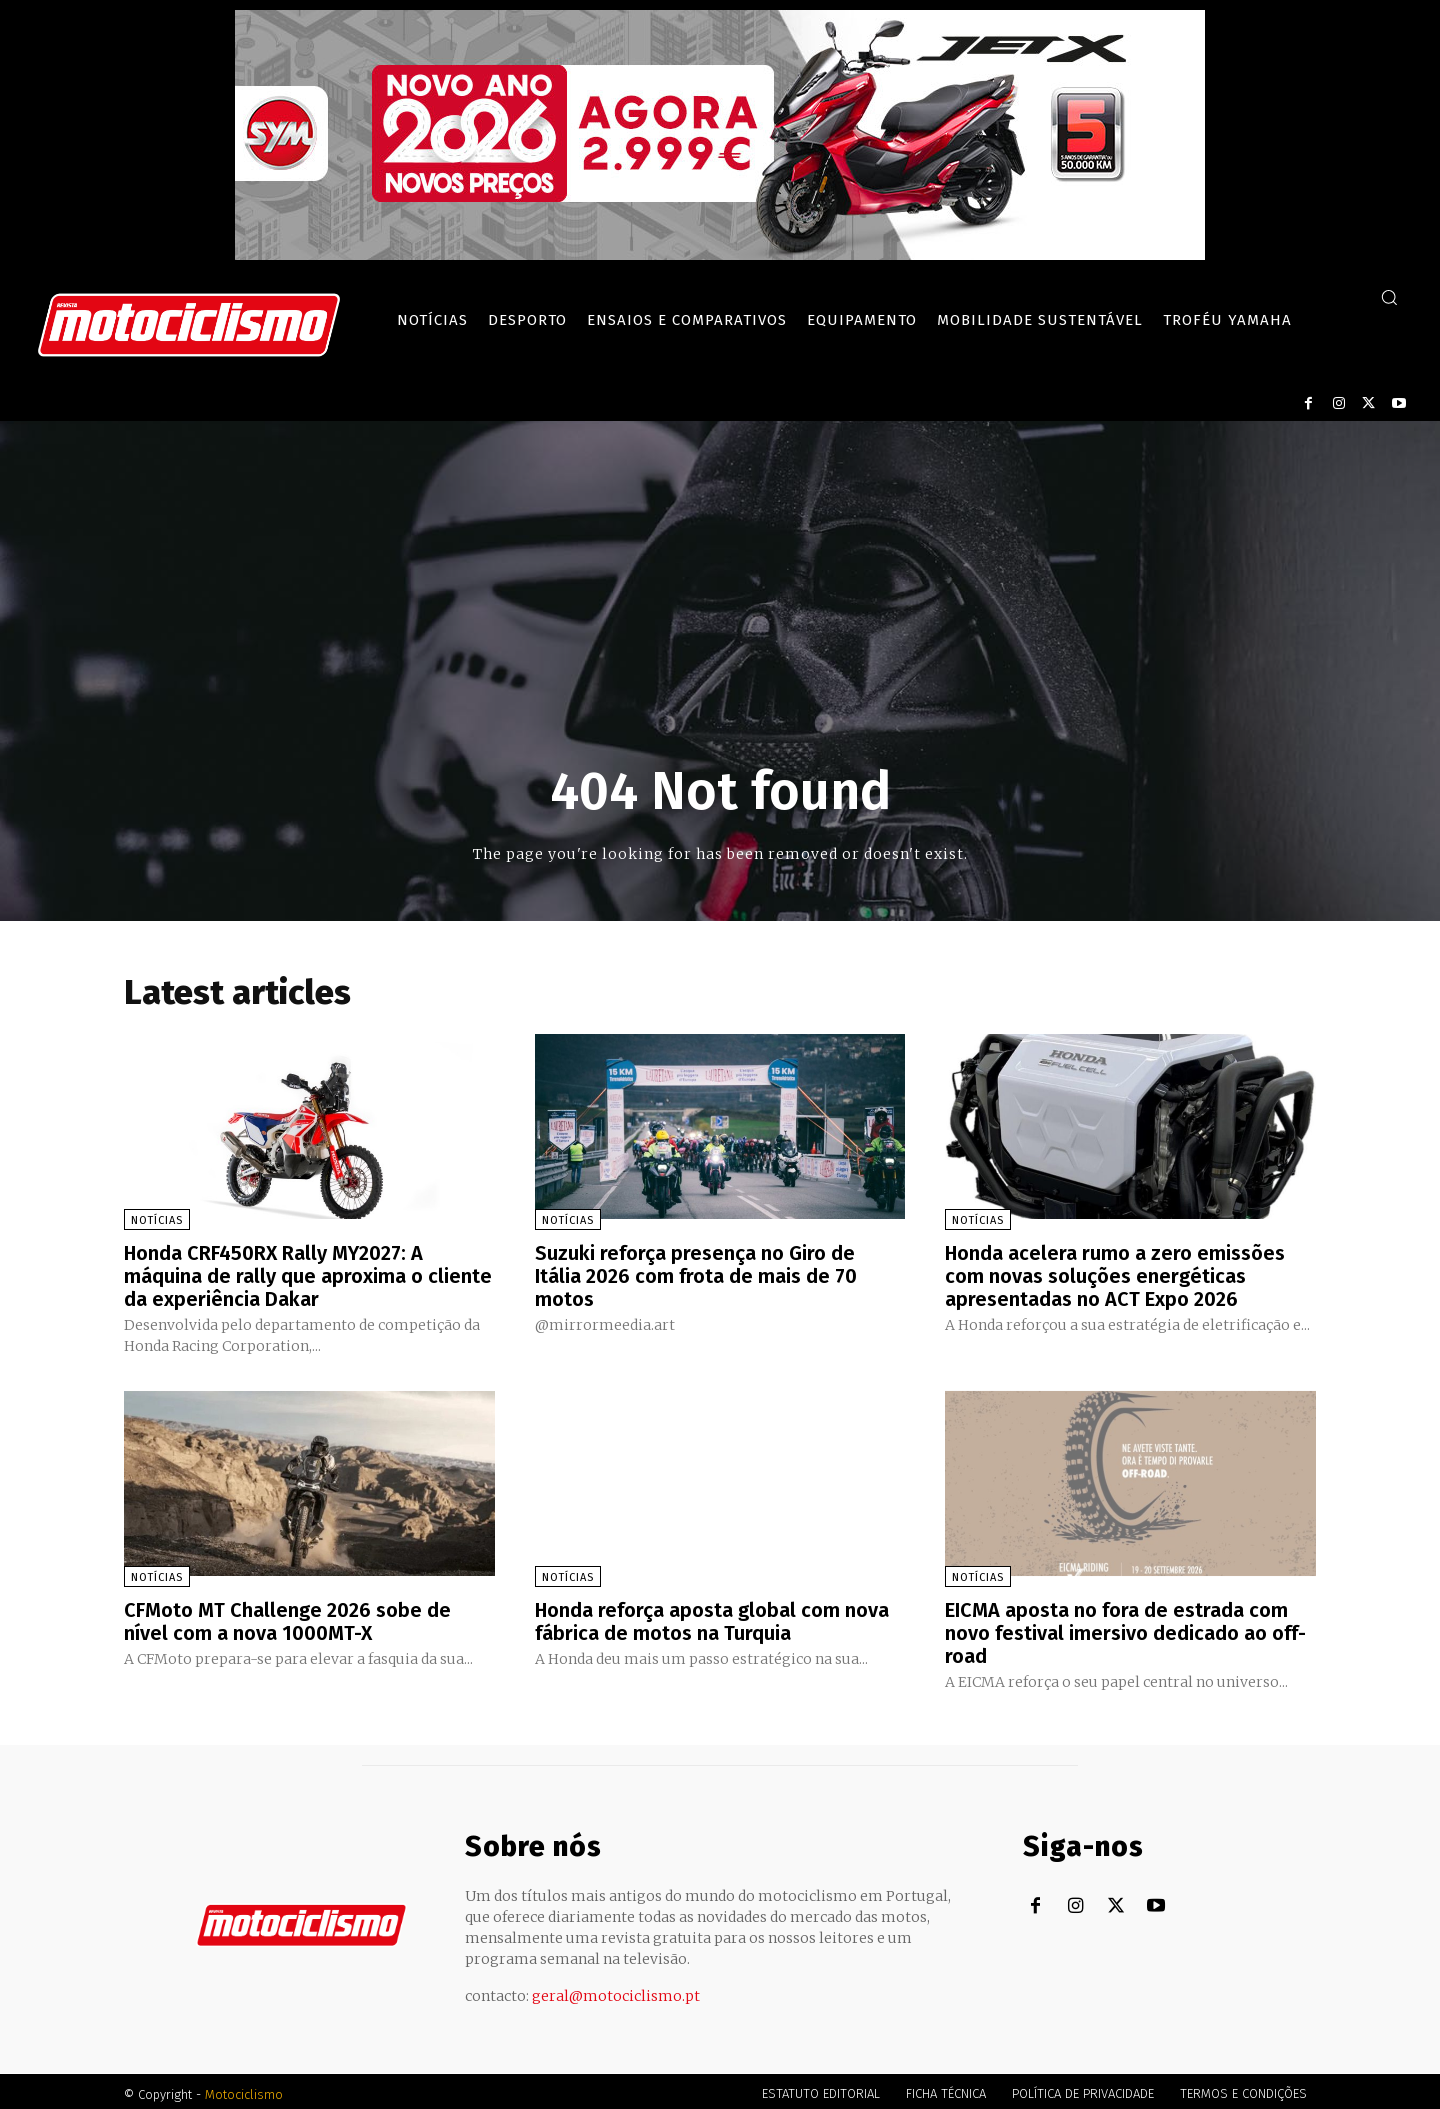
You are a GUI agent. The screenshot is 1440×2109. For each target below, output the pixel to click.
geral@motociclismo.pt (616, 1990)
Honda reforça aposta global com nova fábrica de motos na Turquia (712, 1618)
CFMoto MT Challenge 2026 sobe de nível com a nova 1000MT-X (287, 1618)
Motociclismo (244, 2088)
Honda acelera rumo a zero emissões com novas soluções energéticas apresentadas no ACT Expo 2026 (1115, 1275)
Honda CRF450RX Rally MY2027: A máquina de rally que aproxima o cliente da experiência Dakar (308, 1275)
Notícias (157, 1220)
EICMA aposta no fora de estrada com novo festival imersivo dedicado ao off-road (1125, 1629)
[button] (1389, 297)
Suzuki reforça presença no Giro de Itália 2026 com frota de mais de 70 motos (696, 1275)
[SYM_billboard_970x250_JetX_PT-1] (720, 255)
